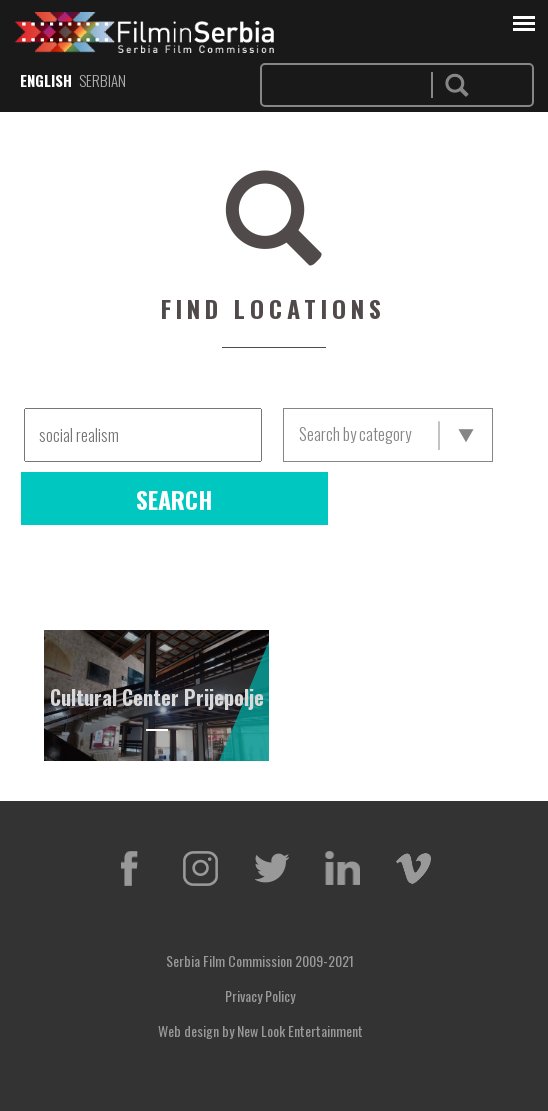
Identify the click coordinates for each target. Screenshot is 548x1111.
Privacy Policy (260, 995)
